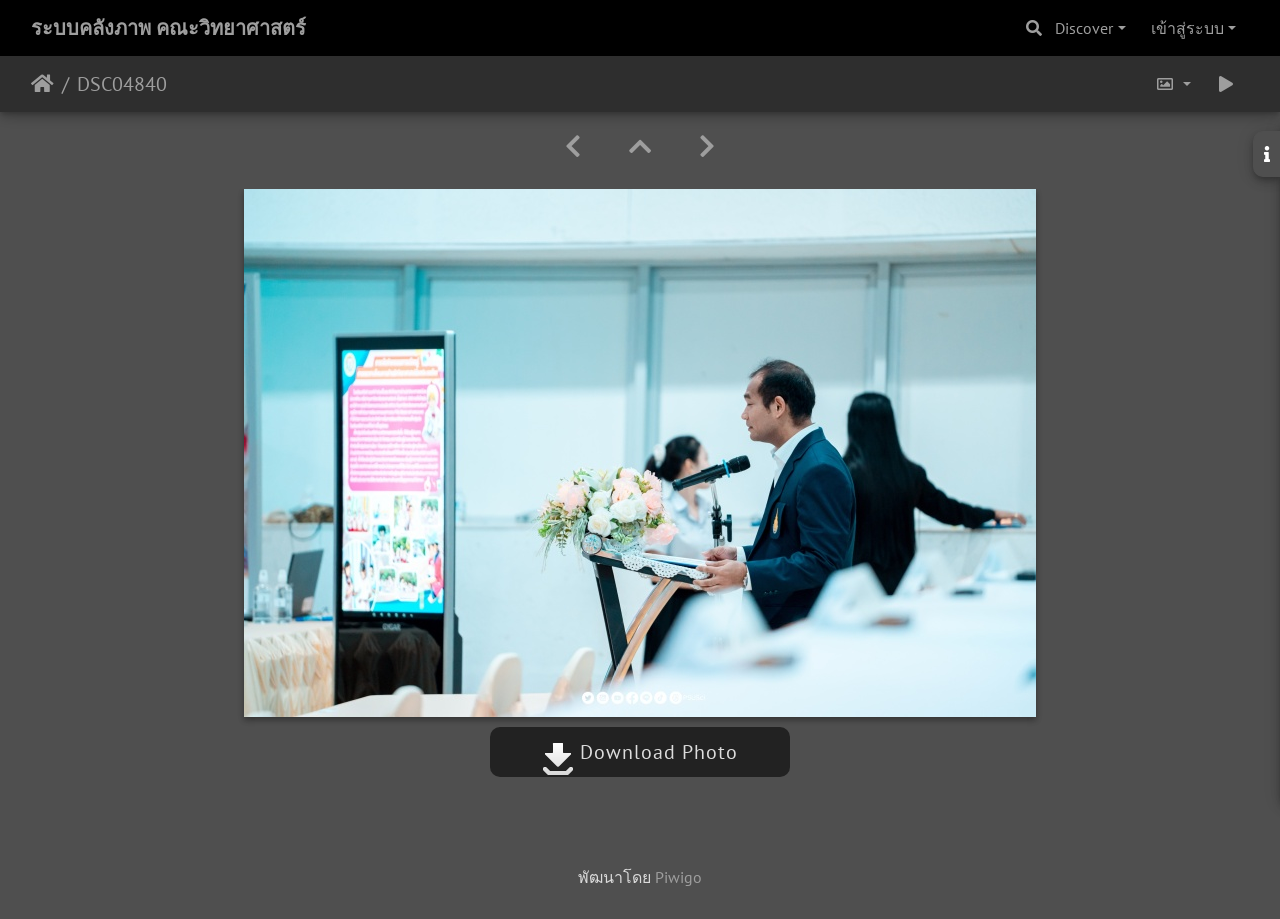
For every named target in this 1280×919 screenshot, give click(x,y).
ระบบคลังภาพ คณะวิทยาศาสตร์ (168, 28)
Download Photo (640, 752)
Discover (1084, 28)
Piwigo (678, 877)
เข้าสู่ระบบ (1187, 28)
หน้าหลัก (42, 84)
